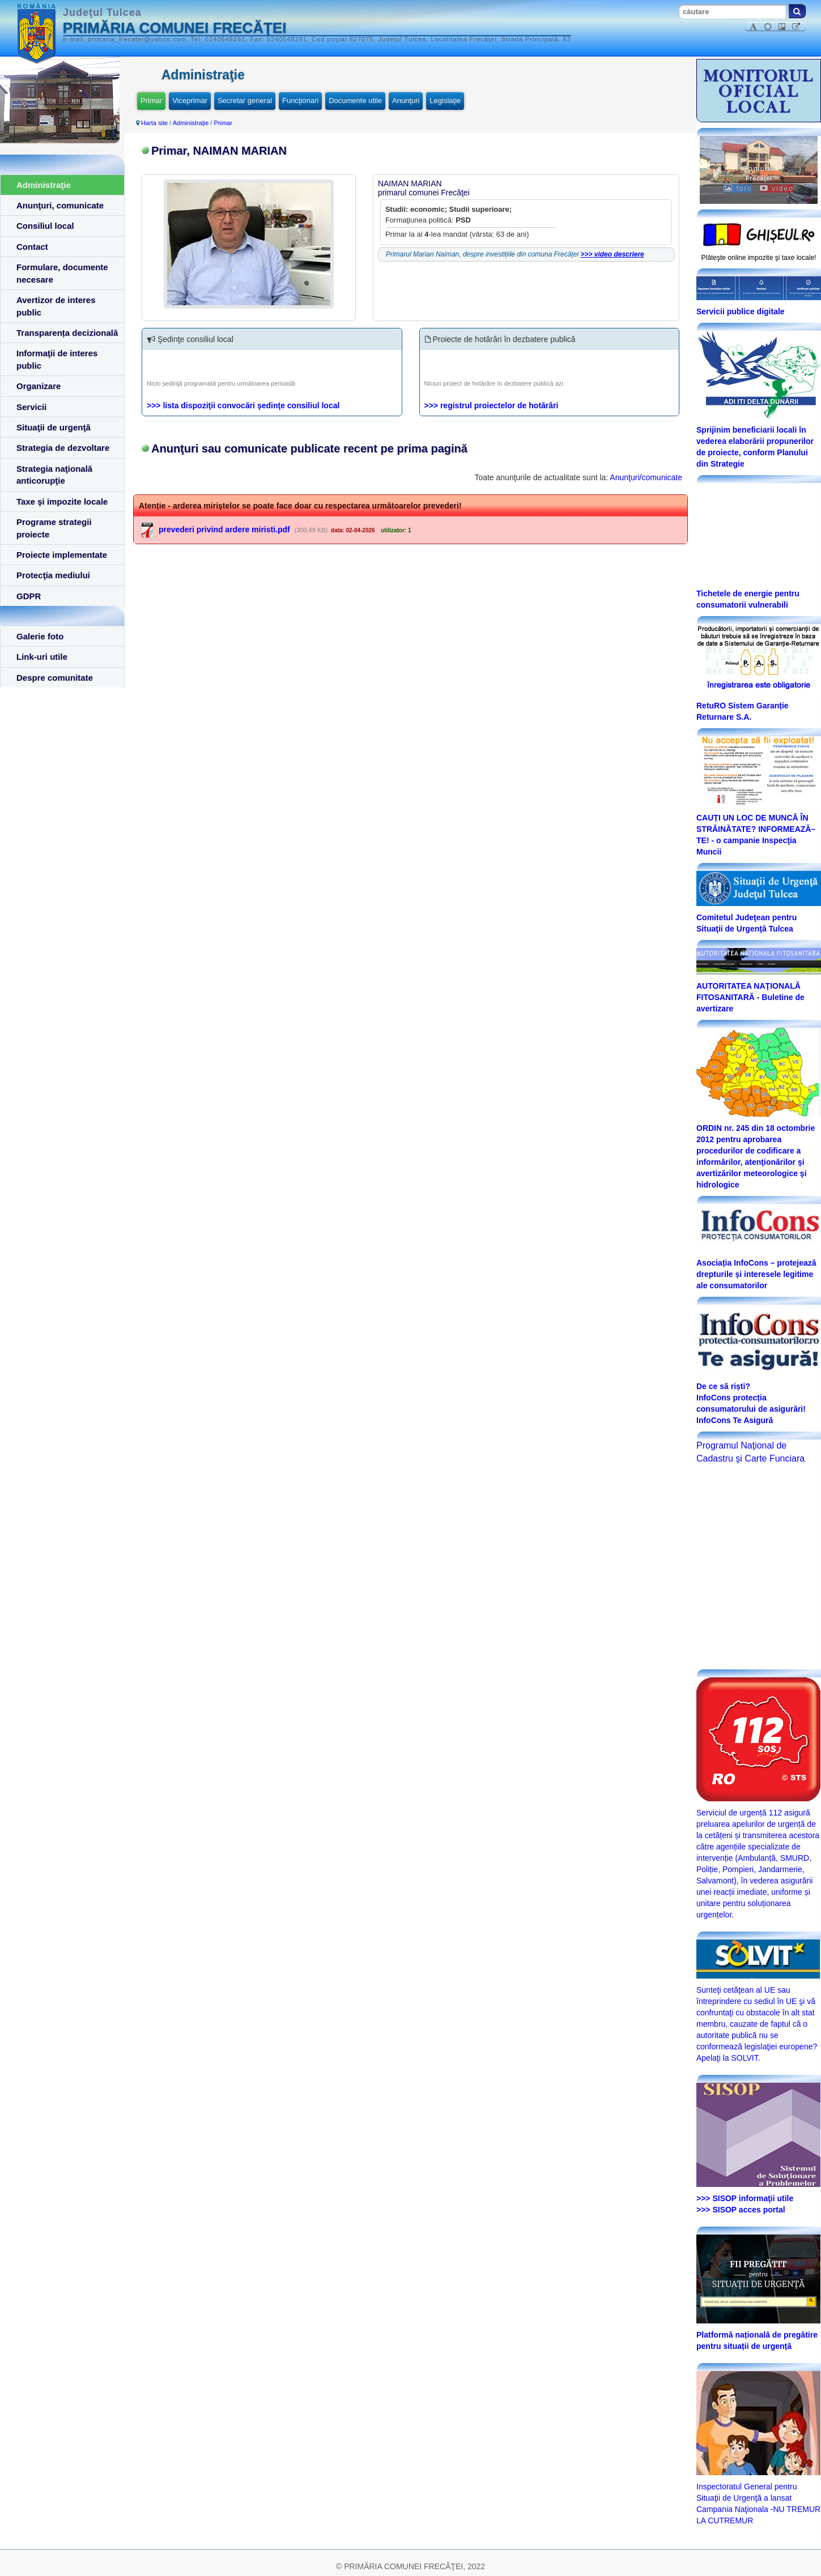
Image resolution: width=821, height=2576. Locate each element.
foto (738, 189)
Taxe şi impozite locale (62, 501)
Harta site (154, 122)
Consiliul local (45, 225)
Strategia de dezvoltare (62, 447)
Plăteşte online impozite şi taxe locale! (758, 258)
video (777, 189)
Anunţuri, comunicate (60, 205)
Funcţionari (300, 100)
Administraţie (43, 185)
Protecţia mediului (53, 575)
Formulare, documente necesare (62, 273)
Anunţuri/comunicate (646, 477)
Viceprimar (189, 100)
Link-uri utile (41, 656)
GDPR (28, 596)
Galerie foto (39, 636)
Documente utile (355, 100)
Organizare (38, 386)
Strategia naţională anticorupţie (54, 474)
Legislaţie (445, 100)
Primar (151, 100)
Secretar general (245, 100)
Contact (32, 246)
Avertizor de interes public (56, 306)
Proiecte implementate (61, 554)
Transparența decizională (67, 333)
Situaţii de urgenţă (53, 427)
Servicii (31, 407)
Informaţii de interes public (56, 359)
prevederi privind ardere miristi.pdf (224, 529)
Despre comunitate (54, 677)
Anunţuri (405, 100)
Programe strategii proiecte (54, 528)
